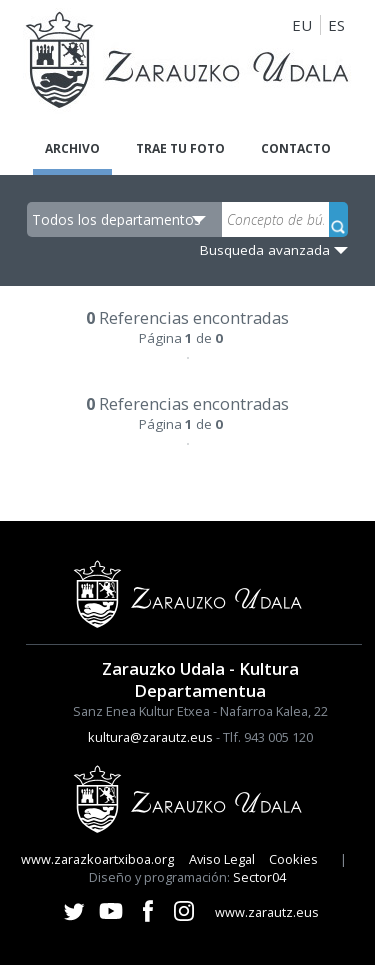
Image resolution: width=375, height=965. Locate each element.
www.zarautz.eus (267, 912)
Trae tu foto (180, 148)
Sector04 (259, 877)
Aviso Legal (222, 859)
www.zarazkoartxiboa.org (97, 859)
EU (302, 25)
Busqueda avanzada (265, 250)
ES (336, 25)
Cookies (293, 859)
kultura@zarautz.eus (150, 737)
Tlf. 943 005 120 (268, 737)
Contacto (296, 148)
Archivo (72, 148)
